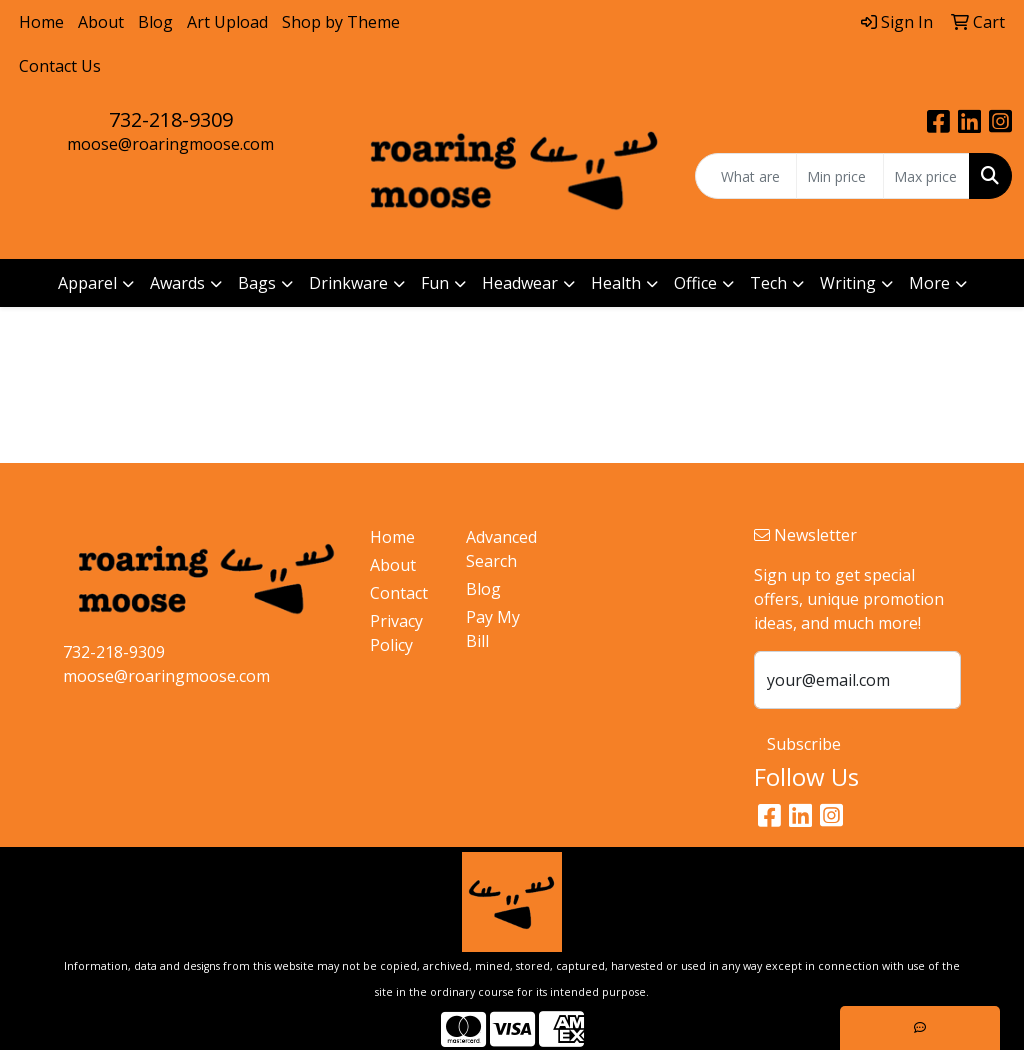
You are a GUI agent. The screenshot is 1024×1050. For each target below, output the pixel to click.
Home (41, 22)
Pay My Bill (493, 629)
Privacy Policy (396, 633)
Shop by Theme (341, 22)
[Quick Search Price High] (926, 176)
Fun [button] (435, 283)
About (101, 22)
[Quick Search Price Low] (839, 176)
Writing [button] (848, 283)
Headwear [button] (520, 283)
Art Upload (227, 22)
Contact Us (60, 66)
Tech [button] (768, 283)
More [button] (929, 283)
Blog (155, 22)
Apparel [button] (87, 283)
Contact (399, 593)
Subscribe (804, 744)
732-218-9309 (171, 119)
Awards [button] (177, 283)
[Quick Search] (746, 176)
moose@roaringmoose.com (170, 144)
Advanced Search (501, 549)
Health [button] (616, 283)
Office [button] (695, 283)
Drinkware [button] (348, 283)
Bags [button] (257, 283)
